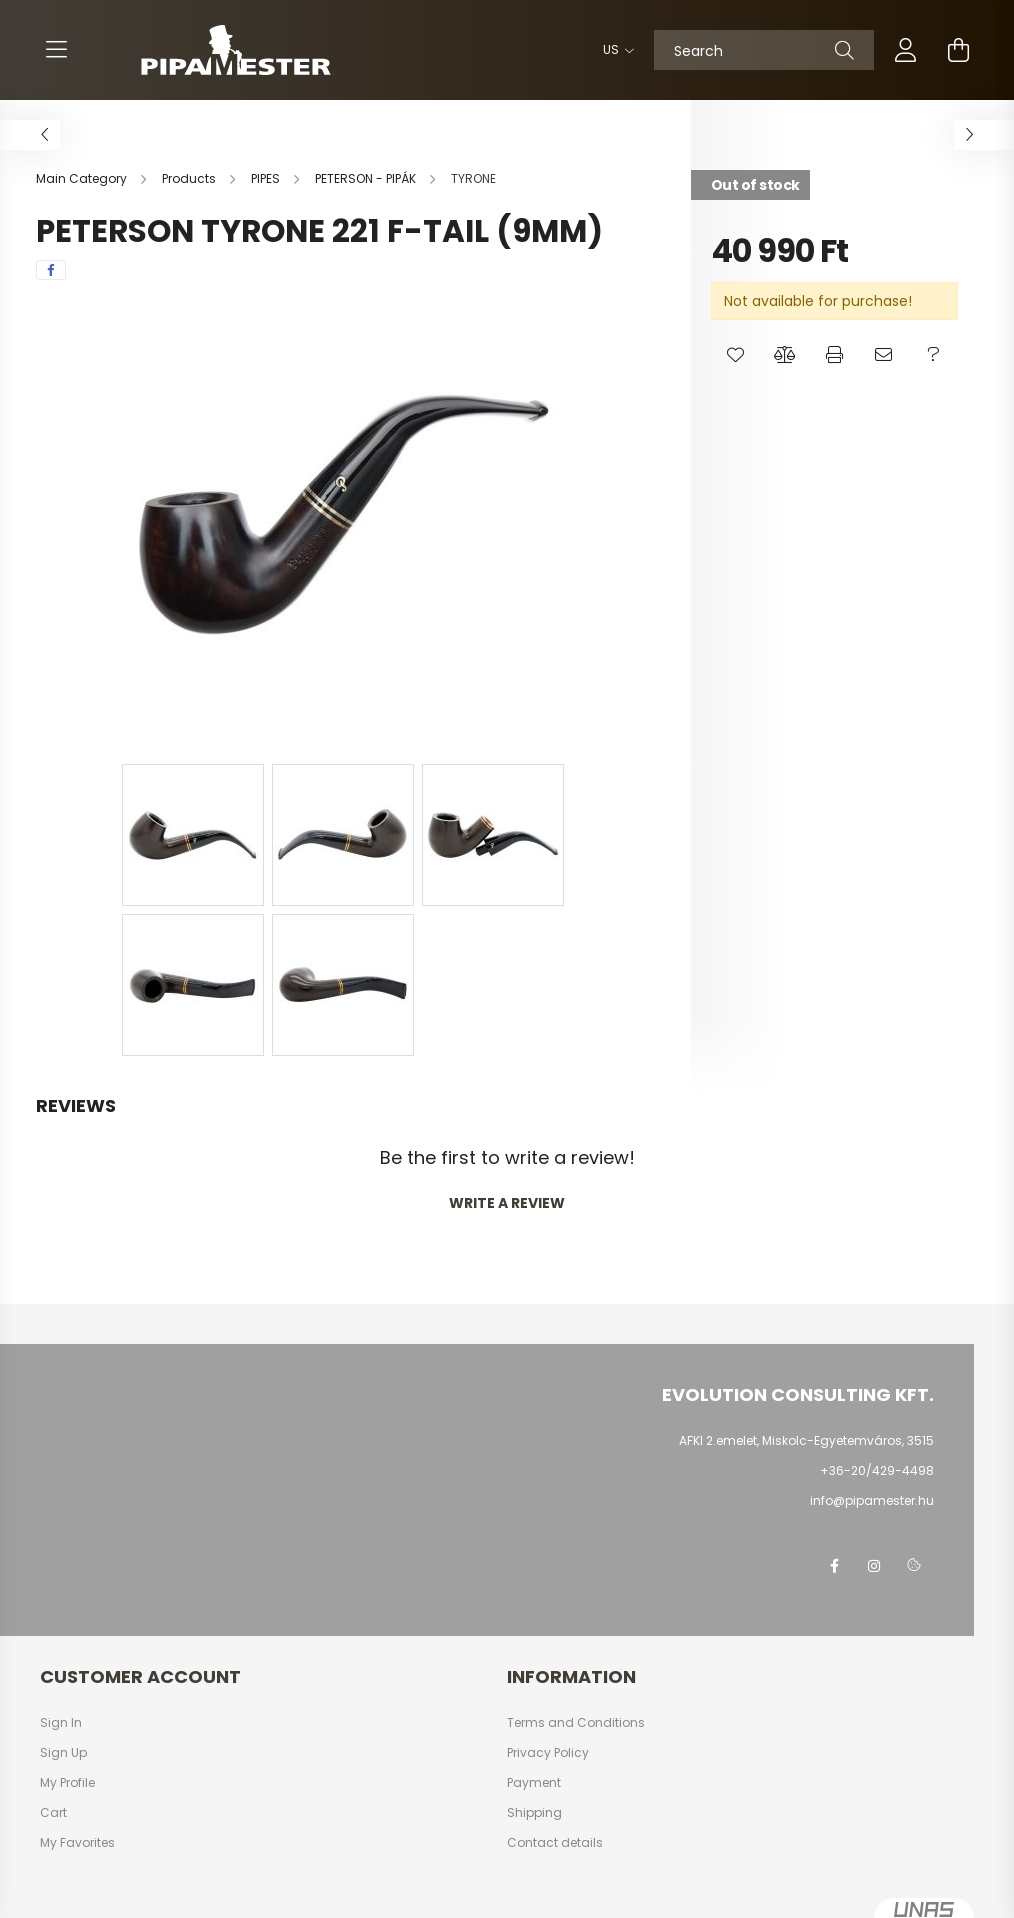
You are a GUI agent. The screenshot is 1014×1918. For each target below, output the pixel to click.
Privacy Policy (548, 1753)
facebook (834, 1566)
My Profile (67, 1783)
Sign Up (63, 1753)
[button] (735, 355)
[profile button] (906, 50)
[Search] (764, 50)
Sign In (61, 1723)
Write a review (507, 1203)
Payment (534, 1783)
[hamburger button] (56, 50)
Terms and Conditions (576, 1723)
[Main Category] (83, 178)
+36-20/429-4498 (877, 1470)
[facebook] (51, 270)
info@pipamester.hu (872, 1500)
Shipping (534, 1813)
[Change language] (613, 50)
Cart (53, 1813)
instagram (874, 1566)
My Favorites (77, 1843)
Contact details (555, 1843)
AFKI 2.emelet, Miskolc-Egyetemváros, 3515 (806, 1440)
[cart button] (958, 50)
